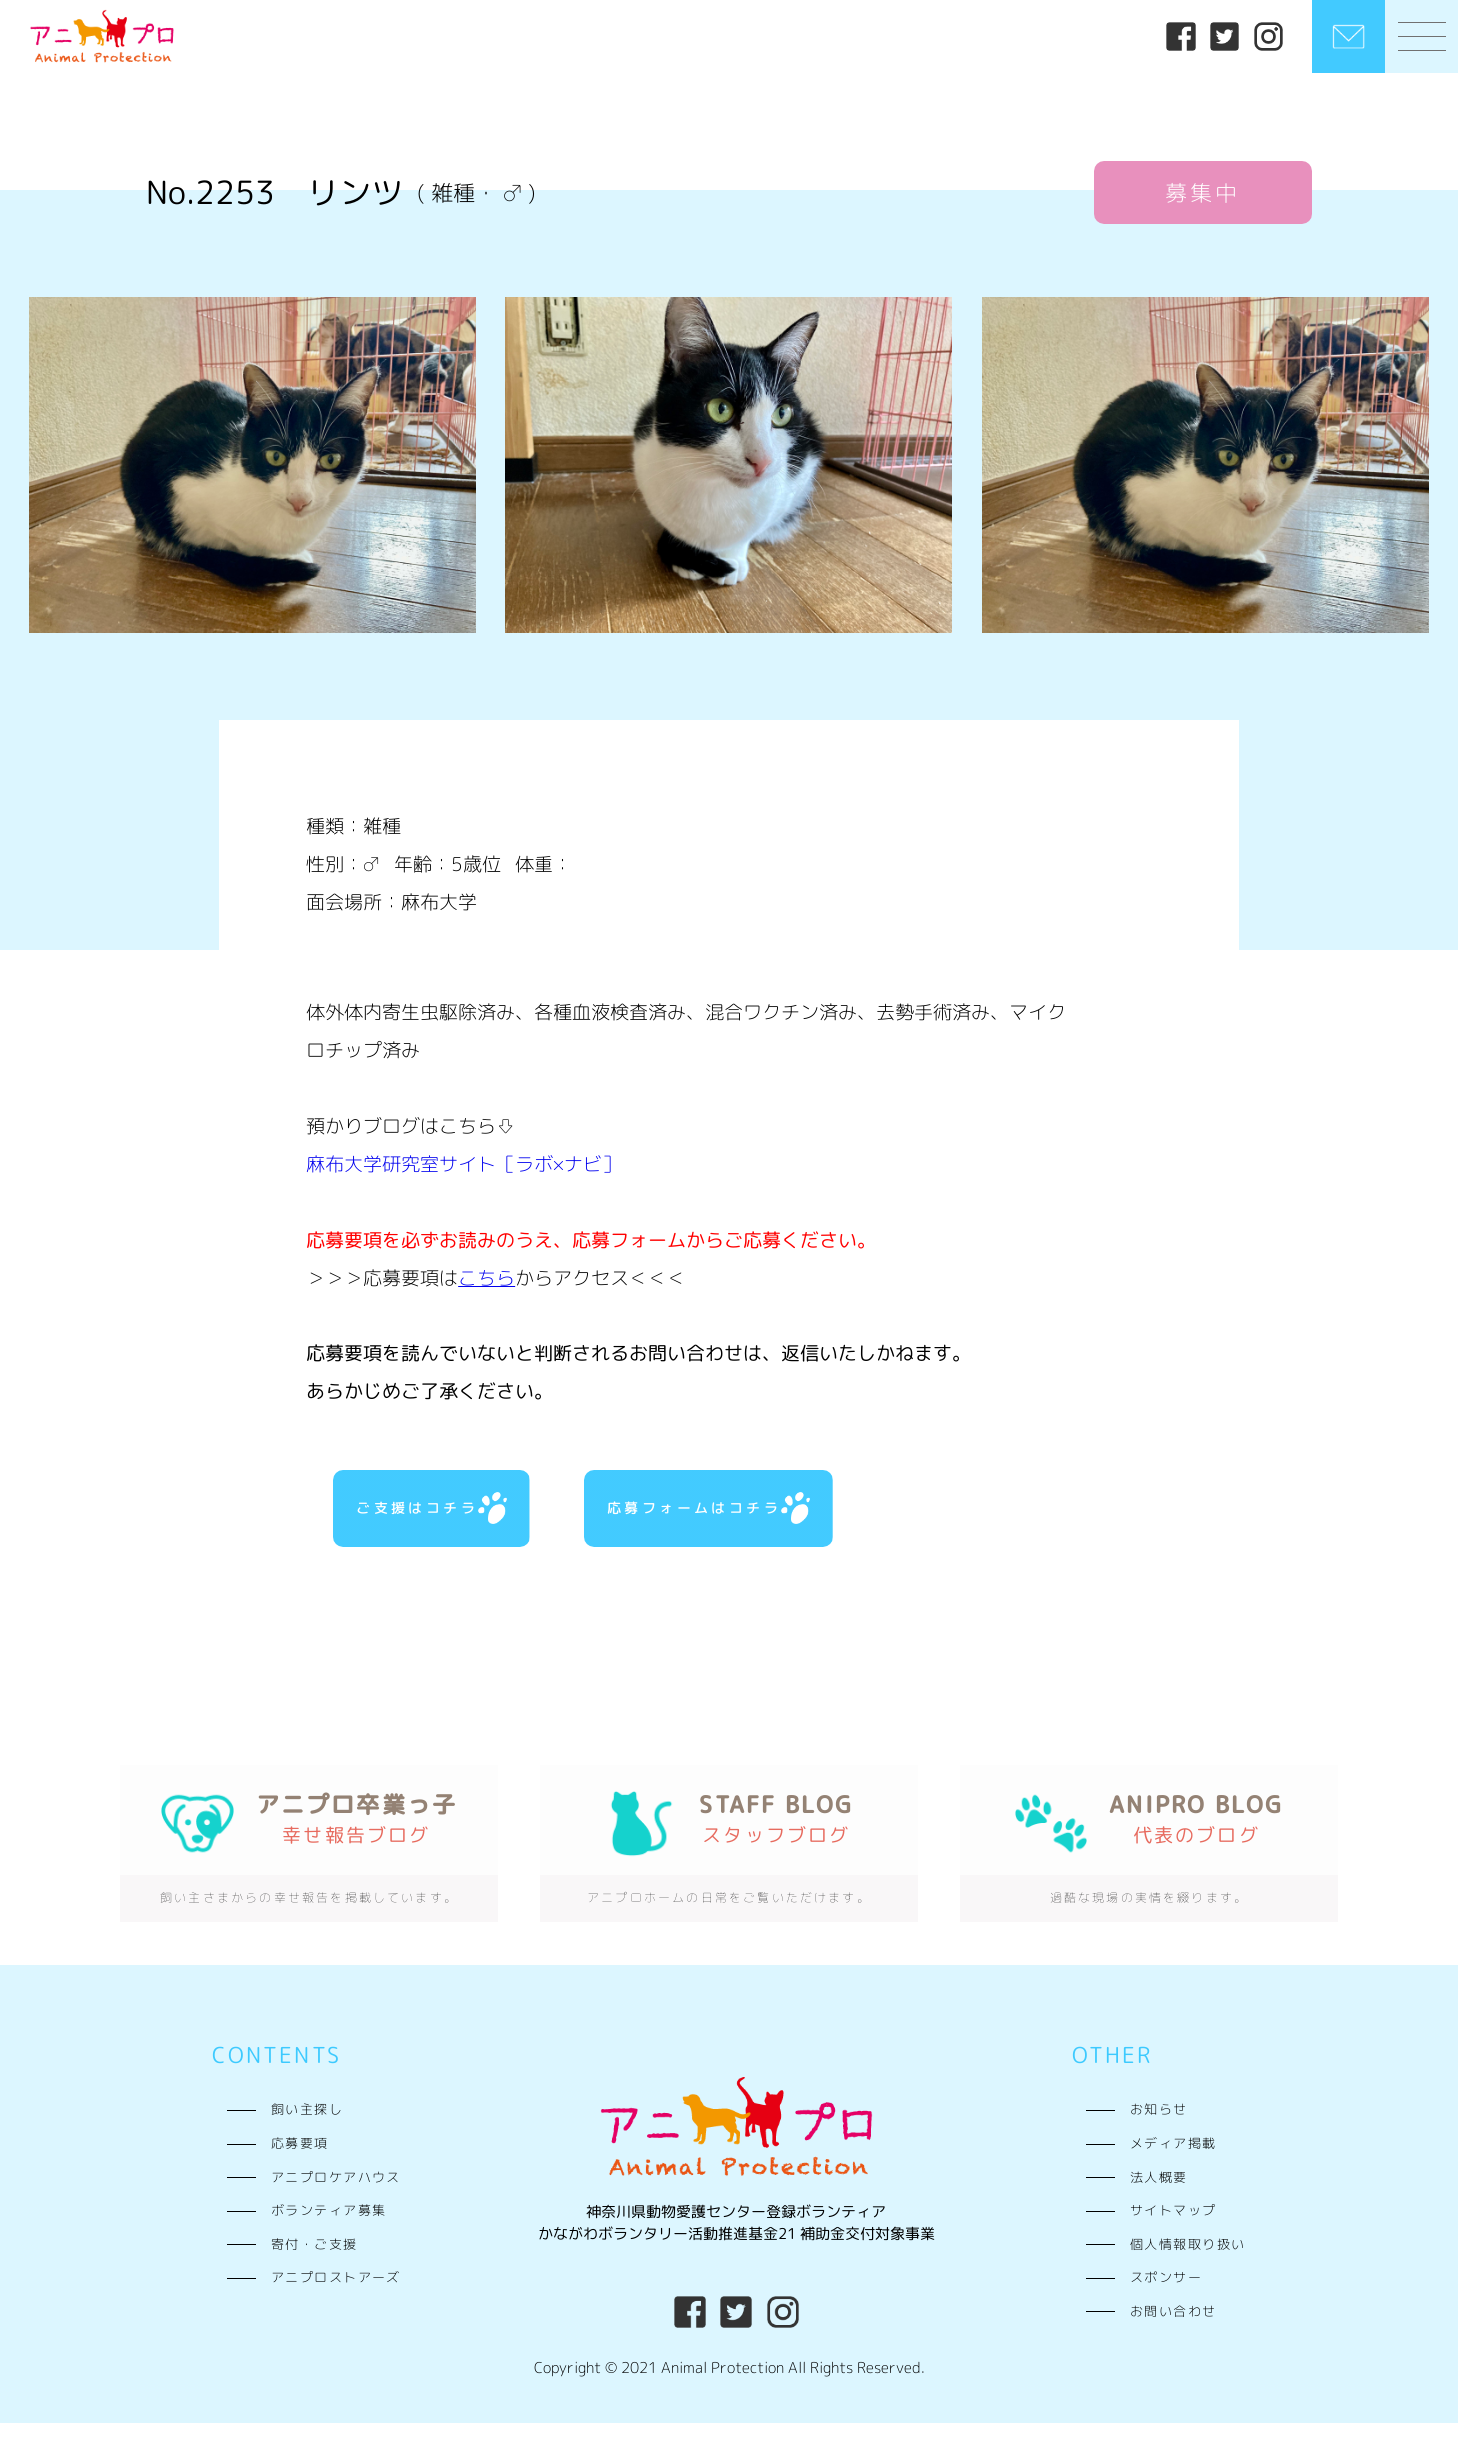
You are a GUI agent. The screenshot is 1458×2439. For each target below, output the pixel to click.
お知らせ (1159, 2126)
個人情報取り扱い (1188, 2260)
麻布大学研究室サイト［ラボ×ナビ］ (463, 1164)
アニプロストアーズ (336, 2294)
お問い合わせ (1173, 2327)
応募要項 (300, 2159)
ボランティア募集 (329, 2227)
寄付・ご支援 (314, 2260)
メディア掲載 (1173, 2159)
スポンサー (1166, 2294)
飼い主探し (307, 2126)
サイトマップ (1173, 2227)
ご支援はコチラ (428, 1515)
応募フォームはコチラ (705, 1515)
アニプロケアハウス (336, 2193)
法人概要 (1159, 2193)
